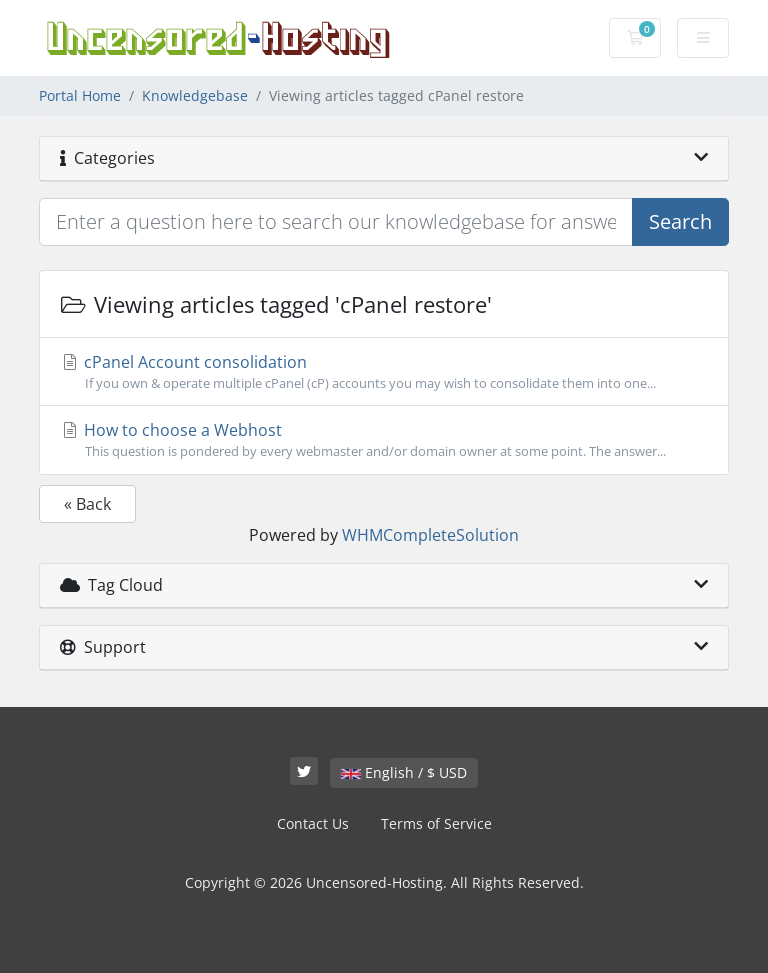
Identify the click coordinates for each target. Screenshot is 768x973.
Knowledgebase (195, 95)
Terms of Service (436, 823)
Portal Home (80, 95)
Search (680, 221)
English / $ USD (404, 772)
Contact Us (313, 823)
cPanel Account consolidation (384, 372)
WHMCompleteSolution (430, 535)
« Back (87, 504)
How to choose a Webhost (384, 440)
